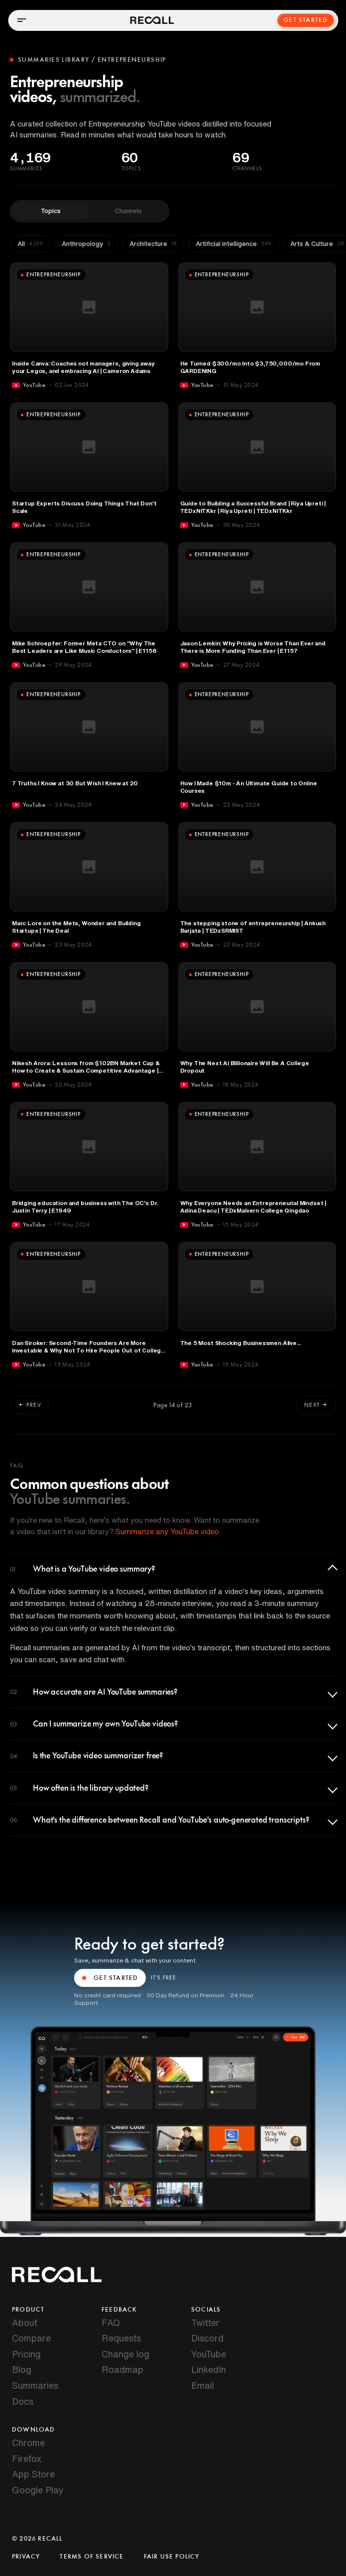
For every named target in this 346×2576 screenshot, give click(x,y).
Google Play (38, 2489)
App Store (33, 2473)
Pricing (26, 2353)
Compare (31, 2337)
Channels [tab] (128, 211)
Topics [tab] (51, 211)
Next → (316, 1405)
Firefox (26, 2458)
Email (202, 2385)
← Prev (29, 1405)
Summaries (35, 2385)
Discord (207, 2337)
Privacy (26, 2557)
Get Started (305, 20)
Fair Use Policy (172, 2557)
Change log (125, 2353)
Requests (121, 2337)
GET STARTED (110, 1978)
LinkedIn (208, 2369)
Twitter (205, 2322)
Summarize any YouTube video (167, 1531)
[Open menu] (21, 19)
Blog (21, 2369)
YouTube (208, 2353)
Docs (22, 2401)
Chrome (28, 2442)
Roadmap (122, 2369)
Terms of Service (91, 2557)
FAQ (111, 2322)
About (24, 2322)
